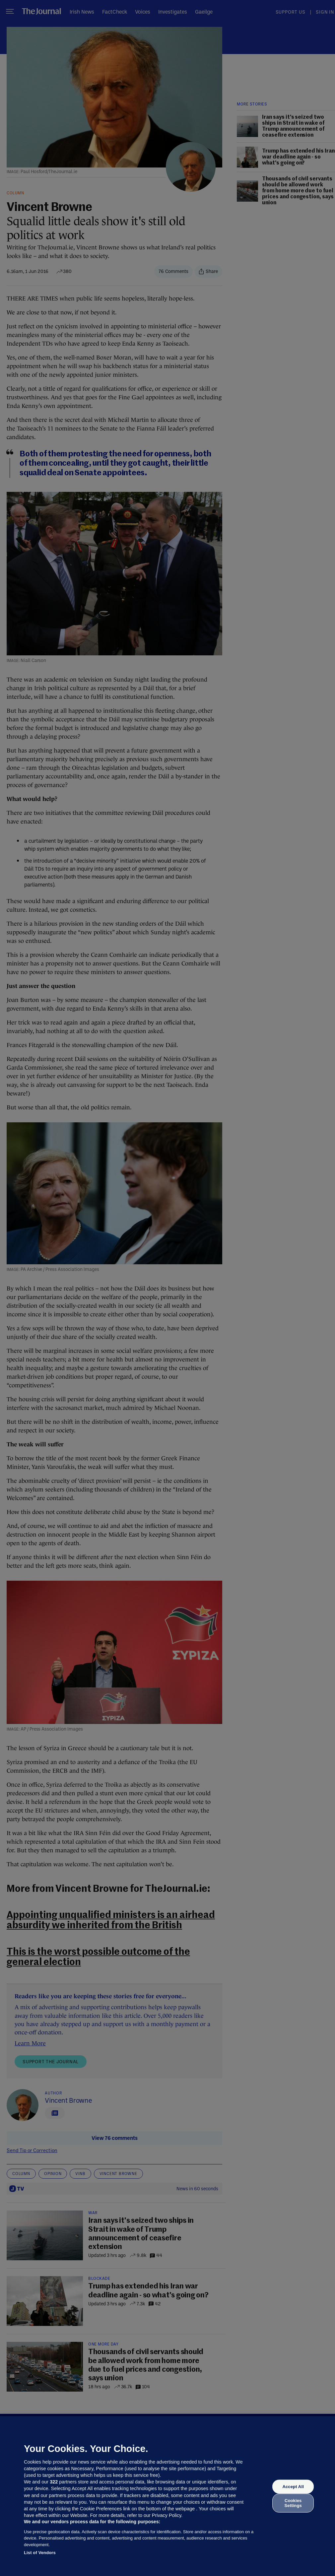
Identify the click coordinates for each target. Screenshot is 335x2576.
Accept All (292, 2486)
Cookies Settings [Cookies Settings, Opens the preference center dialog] (293, 2503)
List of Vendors (40, 2552)
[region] (167, 2496)
